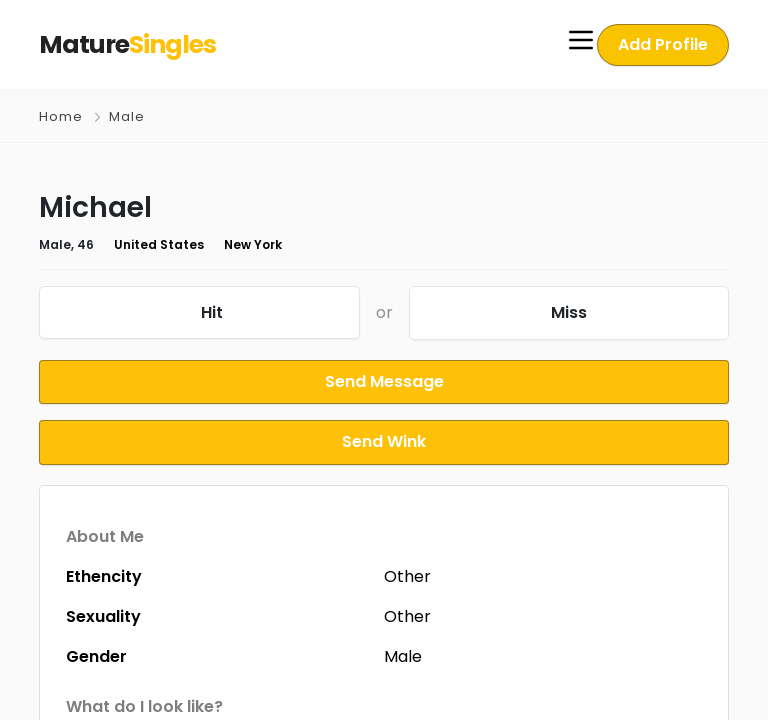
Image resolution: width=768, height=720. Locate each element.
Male (126, 116)
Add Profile (665, 44)
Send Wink (384, 438)
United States (144, 245)
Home (61, 116)
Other (407, 571)
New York (229, 245)
